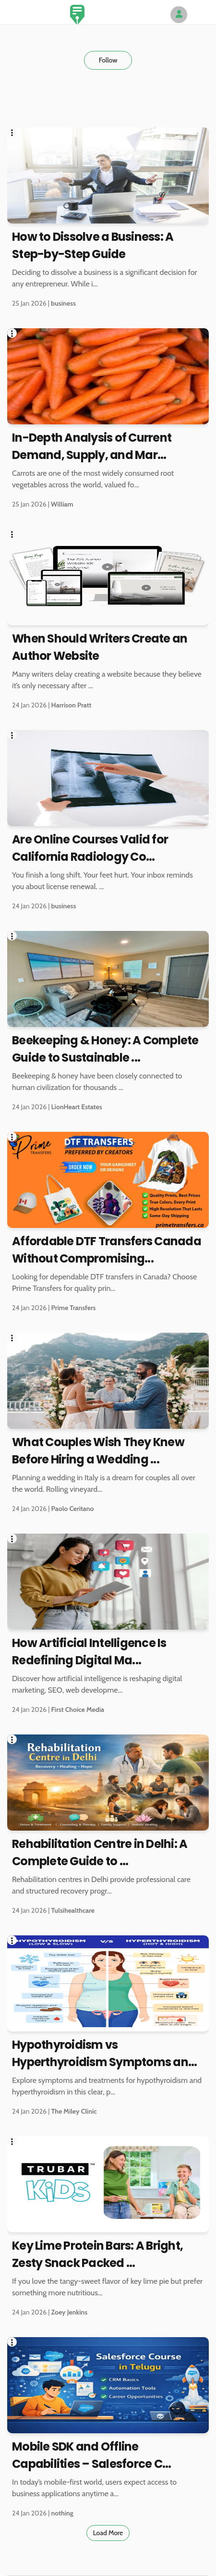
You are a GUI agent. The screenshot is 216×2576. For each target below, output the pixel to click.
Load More (108, 2532)
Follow (108, 60)
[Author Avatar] (178, 14)
